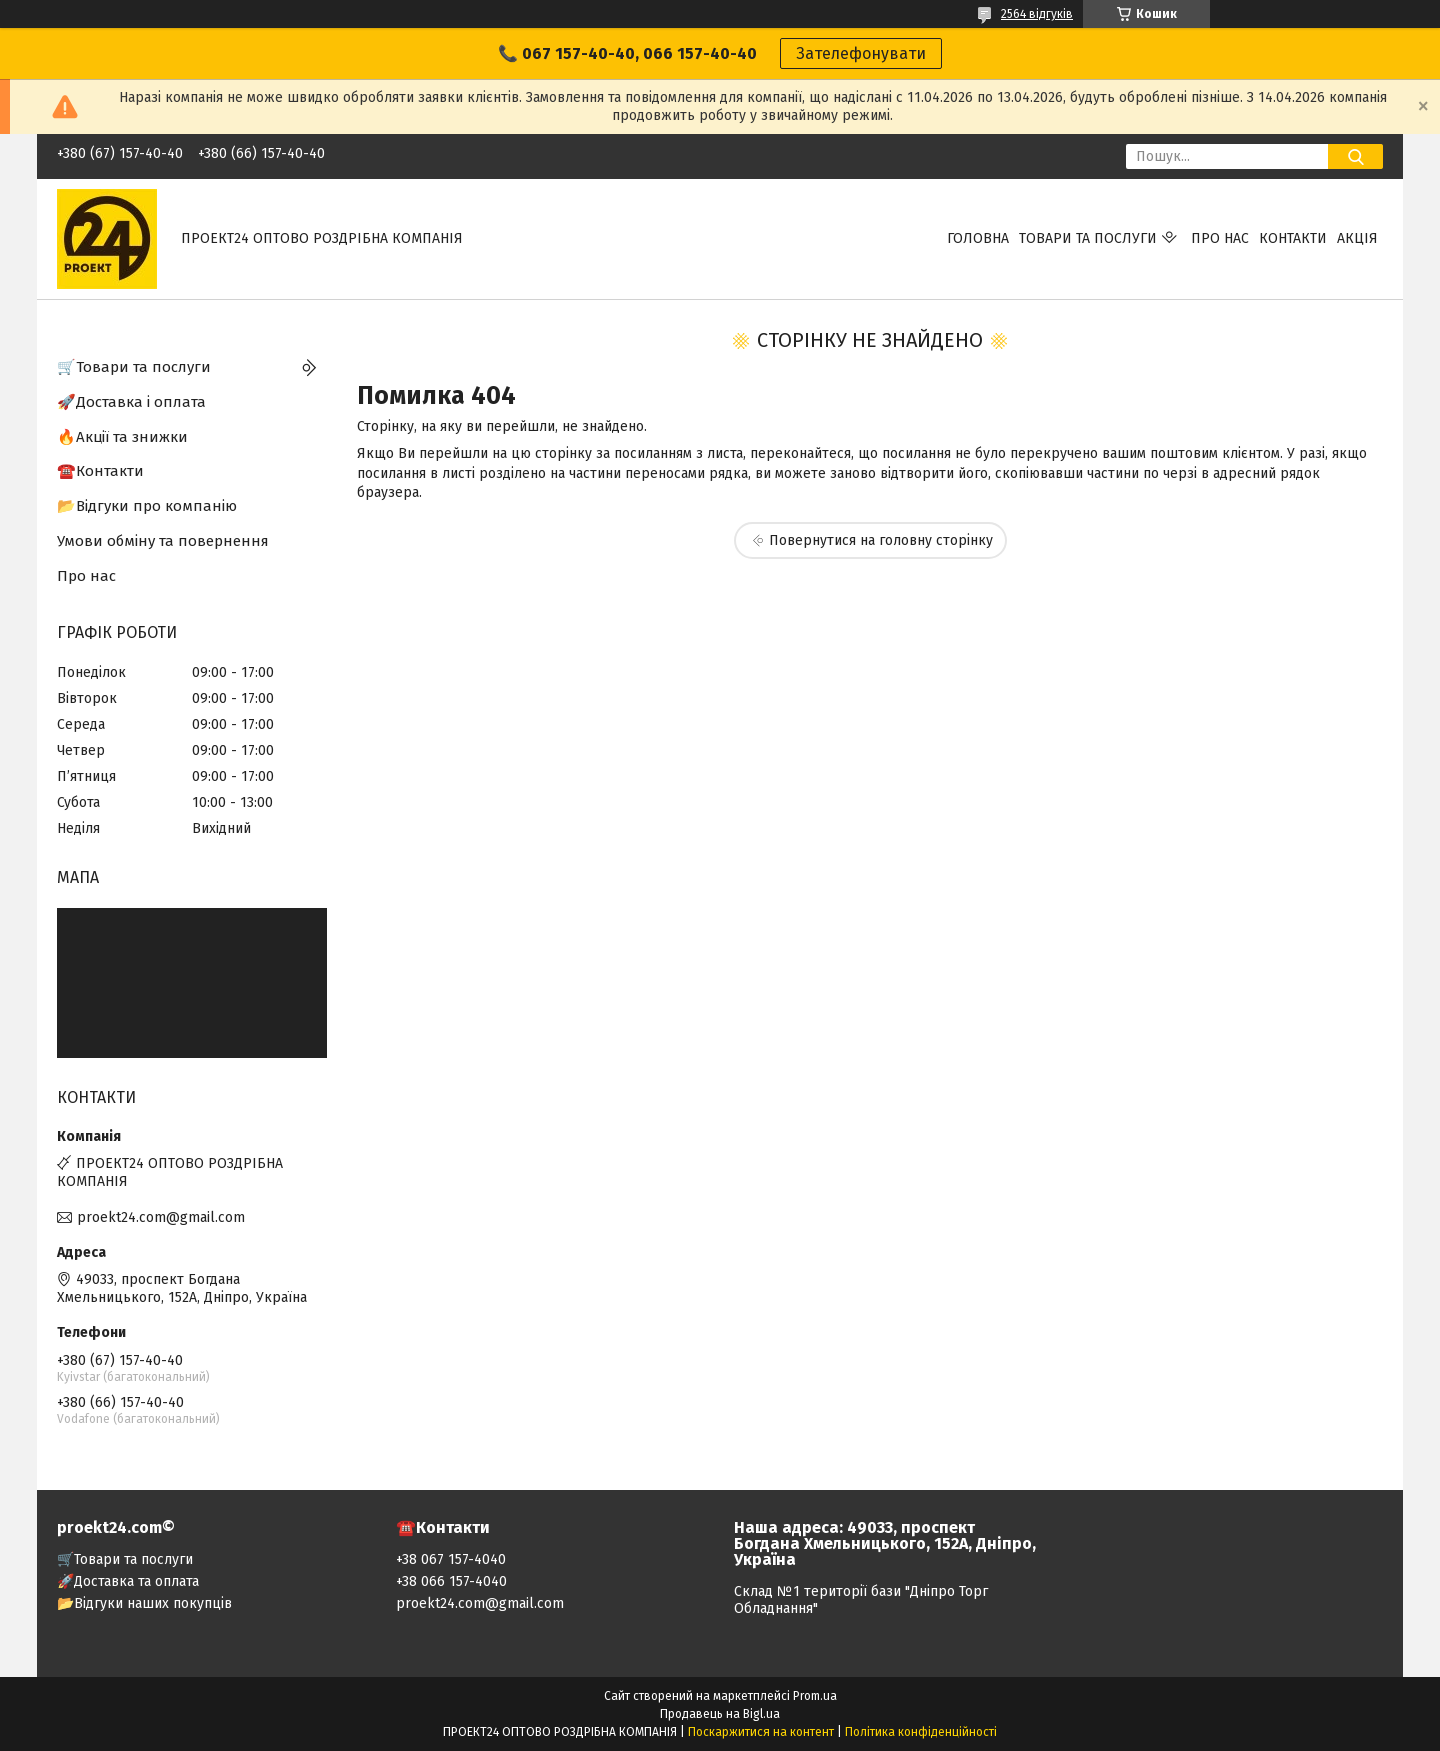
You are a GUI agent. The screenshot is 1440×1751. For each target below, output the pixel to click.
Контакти (1293, 238)
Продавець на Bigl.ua (720, 1714)
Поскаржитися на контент (761, 1732)
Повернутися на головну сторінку (881, 540)
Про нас (1220, 238)
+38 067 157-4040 (451, 1559)
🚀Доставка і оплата (131, 402)
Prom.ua (815, 1696)
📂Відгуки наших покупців (144, 1603)
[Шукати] (1355, 156)
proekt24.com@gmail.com (161, 1217)
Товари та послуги (1088, 238)
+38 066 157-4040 (451, 1581)
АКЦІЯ (1357, 238)
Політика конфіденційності (921, 1732)
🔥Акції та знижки (122, 437)
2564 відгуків (1037, 14)
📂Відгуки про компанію (147, 506)
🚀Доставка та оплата (128, 1581)
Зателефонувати (861, 53)
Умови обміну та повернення (163, 541)
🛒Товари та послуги (134, 367)
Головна (978, 238)
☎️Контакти (100, 471)
